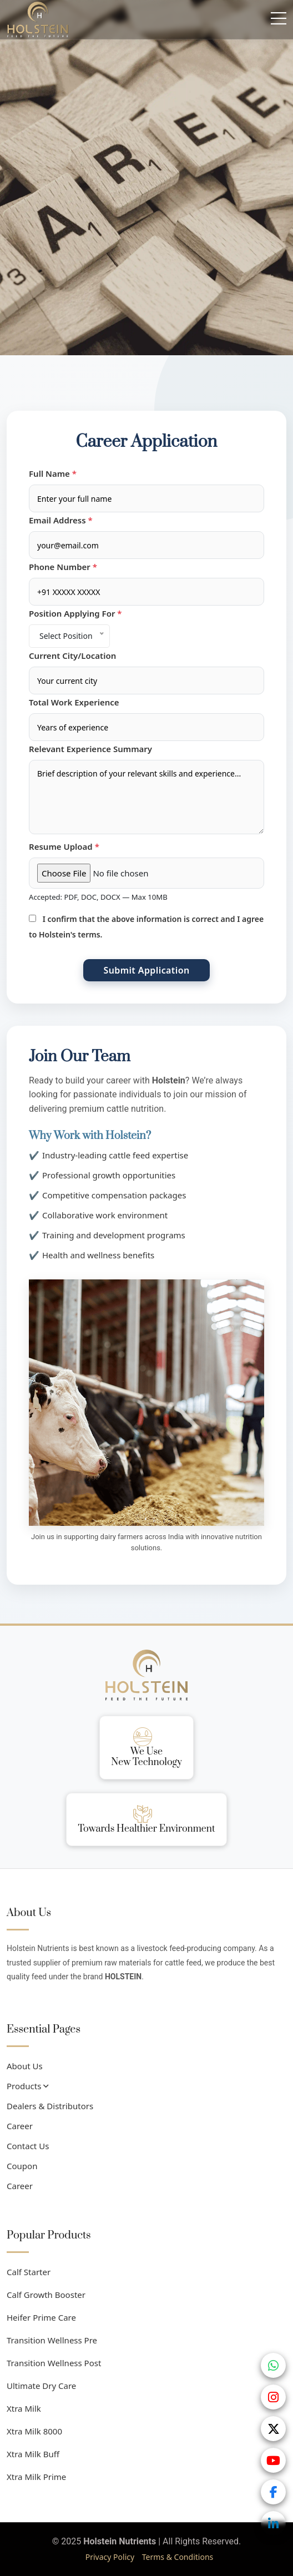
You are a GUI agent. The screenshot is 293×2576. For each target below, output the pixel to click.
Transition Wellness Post (54, 2362)
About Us (25, 2065)
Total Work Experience (74, 702)
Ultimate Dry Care (41, 2385)
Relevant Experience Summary (90, 748)
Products (27, 2085)
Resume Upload (64, 846)
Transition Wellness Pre (52, 2340)
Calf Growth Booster (46, 2294)
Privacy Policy (109, 2557)
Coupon (22, 2165)
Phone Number (63, 566)
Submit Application (146, 970)
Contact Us (28, 2145)
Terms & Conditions (178, 2557)
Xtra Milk (24, 2408)
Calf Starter (28, 2271)
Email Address (61, 520)
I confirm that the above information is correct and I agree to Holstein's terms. (146, 927)
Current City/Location (72, 655)
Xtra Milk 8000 (34, 2431)
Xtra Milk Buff (33, 2453)
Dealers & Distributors (50, 2105)
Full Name (53, 473)
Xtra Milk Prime (36, 2476)
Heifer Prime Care (41, 2317)
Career (20, 2125)
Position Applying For (75, 613)
